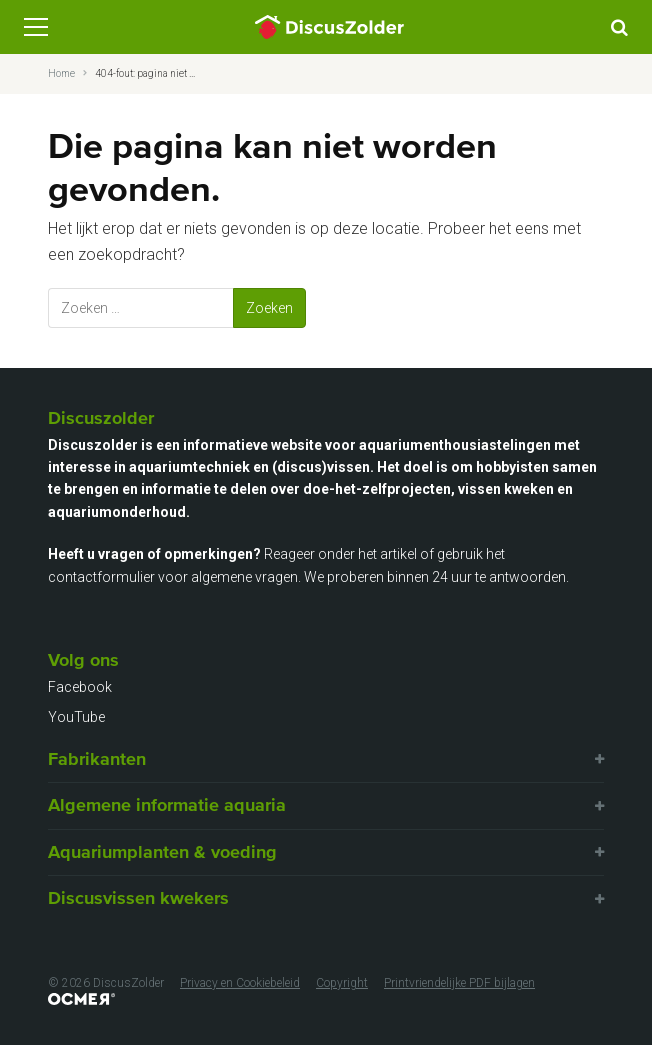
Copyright (342, 983)
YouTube (76, 717)
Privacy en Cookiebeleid (240, 983)
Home (61, 73)
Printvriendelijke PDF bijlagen (459, 983)
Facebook (80, 687)
